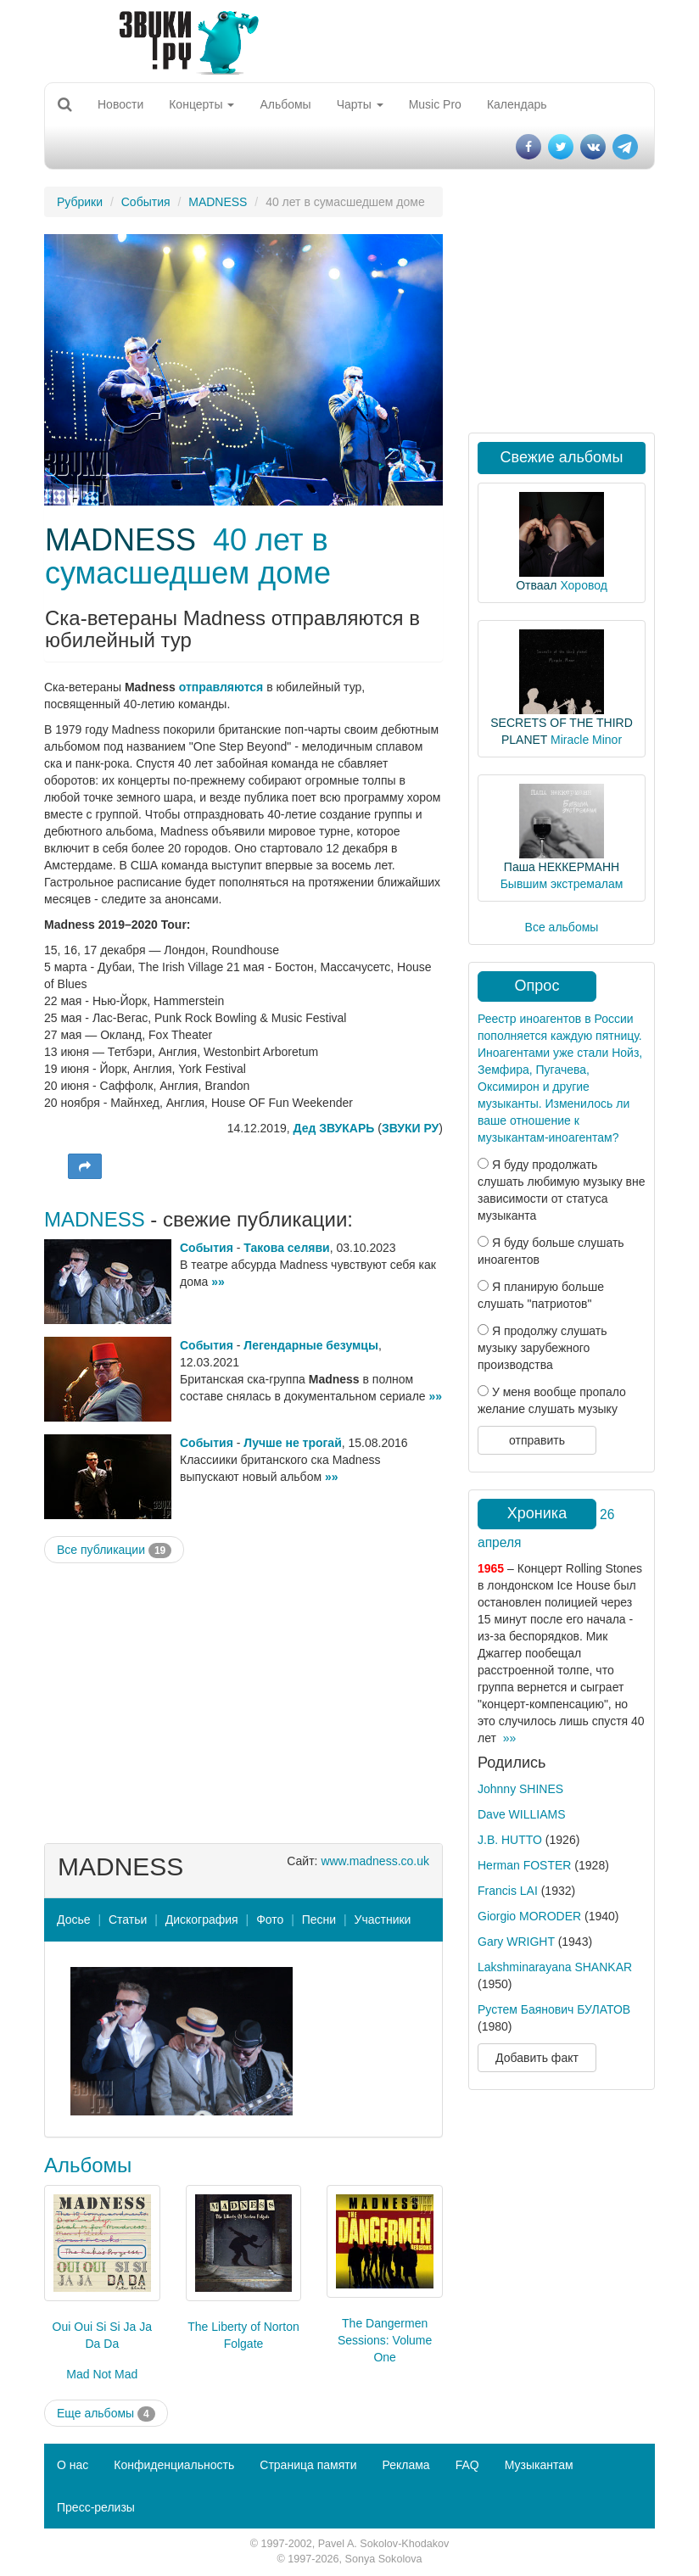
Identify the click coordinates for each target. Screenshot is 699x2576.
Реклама (405, 2465)
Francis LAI (508, 1890)
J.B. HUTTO (510, 1840)
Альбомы (285, 104)
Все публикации (114, 1550)
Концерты (201, 104)
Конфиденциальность (174, 2465)
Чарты (360, 104)
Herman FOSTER (524, 1865)
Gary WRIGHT (516, 1941)
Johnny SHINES (520, 1789)
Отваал (536, 585)
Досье (74, 1919)
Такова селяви (286, 1247)
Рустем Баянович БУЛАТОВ (554, 2009)
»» (218, 1281)
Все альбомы (562, 927)
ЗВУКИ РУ (410, 1128)
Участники (383, 1919)
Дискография (201, 1919)
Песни (319, 1919)
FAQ (467, 2465)
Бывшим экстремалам (562, 884)
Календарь (517, 104)
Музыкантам (539, 2465)
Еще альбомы (106, 2414)
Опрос (537, 985)
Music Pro (435, 104)
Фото (269, 1919)
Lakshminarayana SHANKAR (555, 1967)
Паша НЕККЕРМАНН (561, 867)
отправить (537, 1440)
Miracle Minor (586, 739)
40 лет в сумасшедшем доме (188, 556)
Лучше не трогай (292, 1443)
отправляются (221, 687)
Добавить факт (537, 2058)
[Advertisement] (243, 1699)
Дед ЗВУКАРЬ (334, 1128)
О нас (72, 2465)
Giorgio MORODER (529, 1916)
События (146, 202)
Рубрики (80, 202)
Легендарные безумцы (310, 1345)
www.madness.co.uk (375, 1861)
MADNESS (217, 202)
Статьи (128, 1919)
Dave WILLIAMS (521, 1814)
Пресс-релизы (96, 2507)
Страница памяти (308, 2465)
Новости (120, 104)
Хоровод (583, 585)
